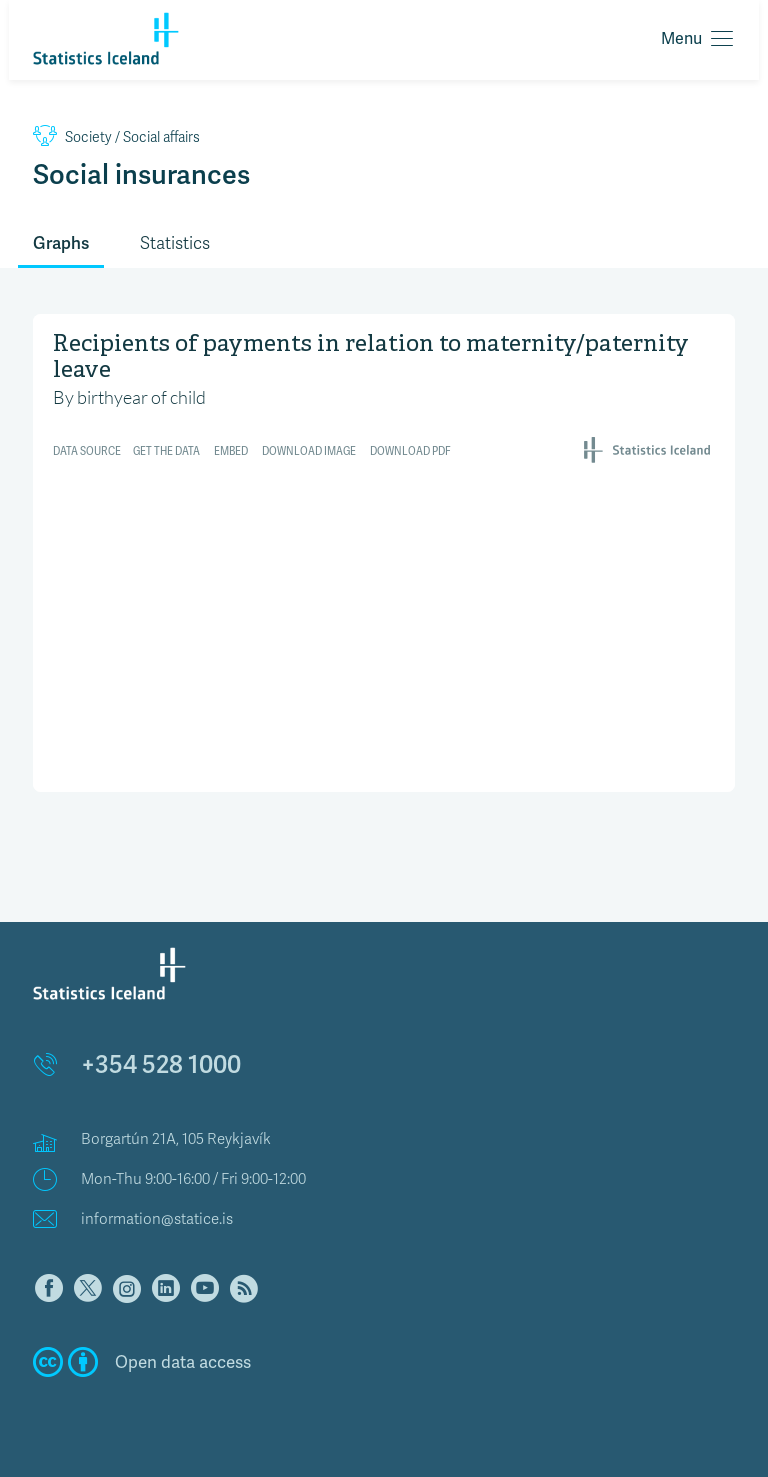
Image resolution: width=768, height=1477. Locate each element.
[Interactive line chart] (384, 550)
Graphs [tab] (61, 243)
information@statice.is (157, 1219)
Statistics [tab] (175, 243)
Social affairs (116, 137)
